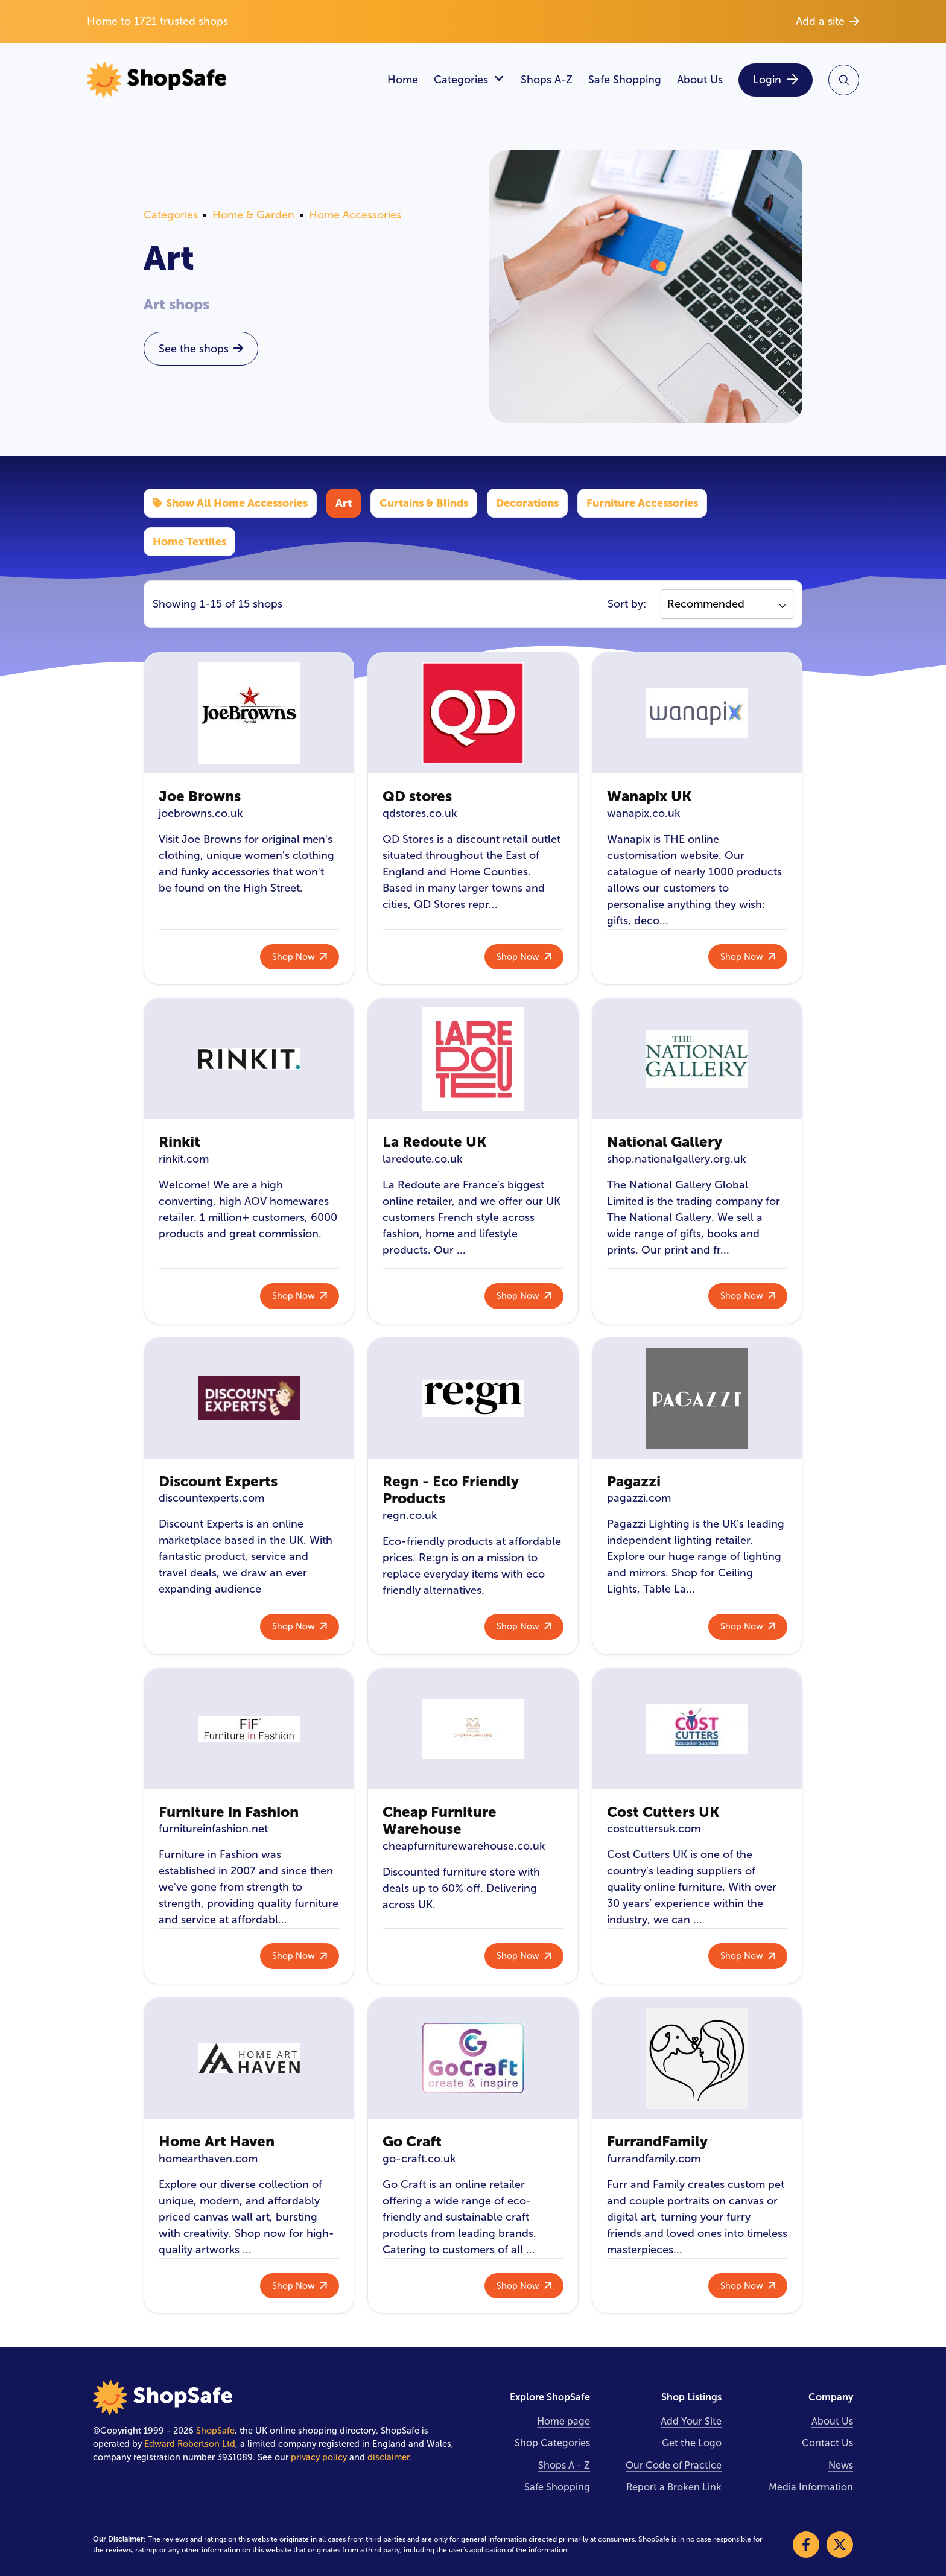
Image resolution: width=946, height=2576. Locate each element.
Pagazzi (634, 1481)
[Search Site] (843, 80)
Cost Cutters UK (663, 1812)
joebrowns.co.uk (201, 813)
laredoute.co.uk (422, 1159)
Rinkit (179, 1142)
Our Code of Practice (674, 2465)
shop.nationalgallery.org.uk (676, 1159)
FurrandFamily (657, 2141)
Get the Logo (692, 2443)
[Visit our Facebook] (806, 2544)
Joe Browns (200, 796)
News (840, 2465)
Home (402, 80)
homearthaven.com (208, 2158)
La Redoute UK (435, 1142)
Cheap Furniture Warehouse (440, 1821)
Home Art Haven (217, 2141)
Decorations (527, 502)
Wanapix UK (649, 796)
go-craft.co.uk (419, 2158)
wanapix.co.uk (643, 813)
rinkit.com (184, 1159)
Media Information (811, 2487)
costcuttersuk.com (653, 1829)
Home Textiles (189, 541)
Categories (469, 80)
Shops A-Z (547, 80)
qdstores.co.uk (420, 813)
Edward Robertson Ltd (189, 2444)
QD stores (417, 796)
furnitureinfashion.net (213, 1829)
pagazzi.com (639, 1498)
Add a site (827, 21)
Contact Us (827, 2443)
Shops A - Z (564, 2465)
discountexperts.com (211, 1498)
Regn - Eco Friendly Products (451, 1490)
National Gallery (664, 1142)
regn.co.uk (410, 1515)
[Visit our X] (840, 2544)
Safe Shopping (624, 80)
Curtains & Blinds (423, 502)
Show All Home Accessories (230, 502)
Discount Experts (218, 1481)
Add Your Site (691, 2421)
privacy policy (319, 2457)
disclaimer (388, 2457)
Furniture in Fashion (229, 1812)
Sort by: (627, 604)
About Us (700, 80)
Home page (563, 2421)
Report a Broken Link (674, 2487)
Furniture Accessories (642, 502)
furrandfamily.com (653, 2158)
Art (343, 502)
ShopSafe (215, 2430)
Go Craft (412, 2141)
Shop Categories (552, 2443)
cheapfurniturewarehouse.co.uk (464, 1846)
